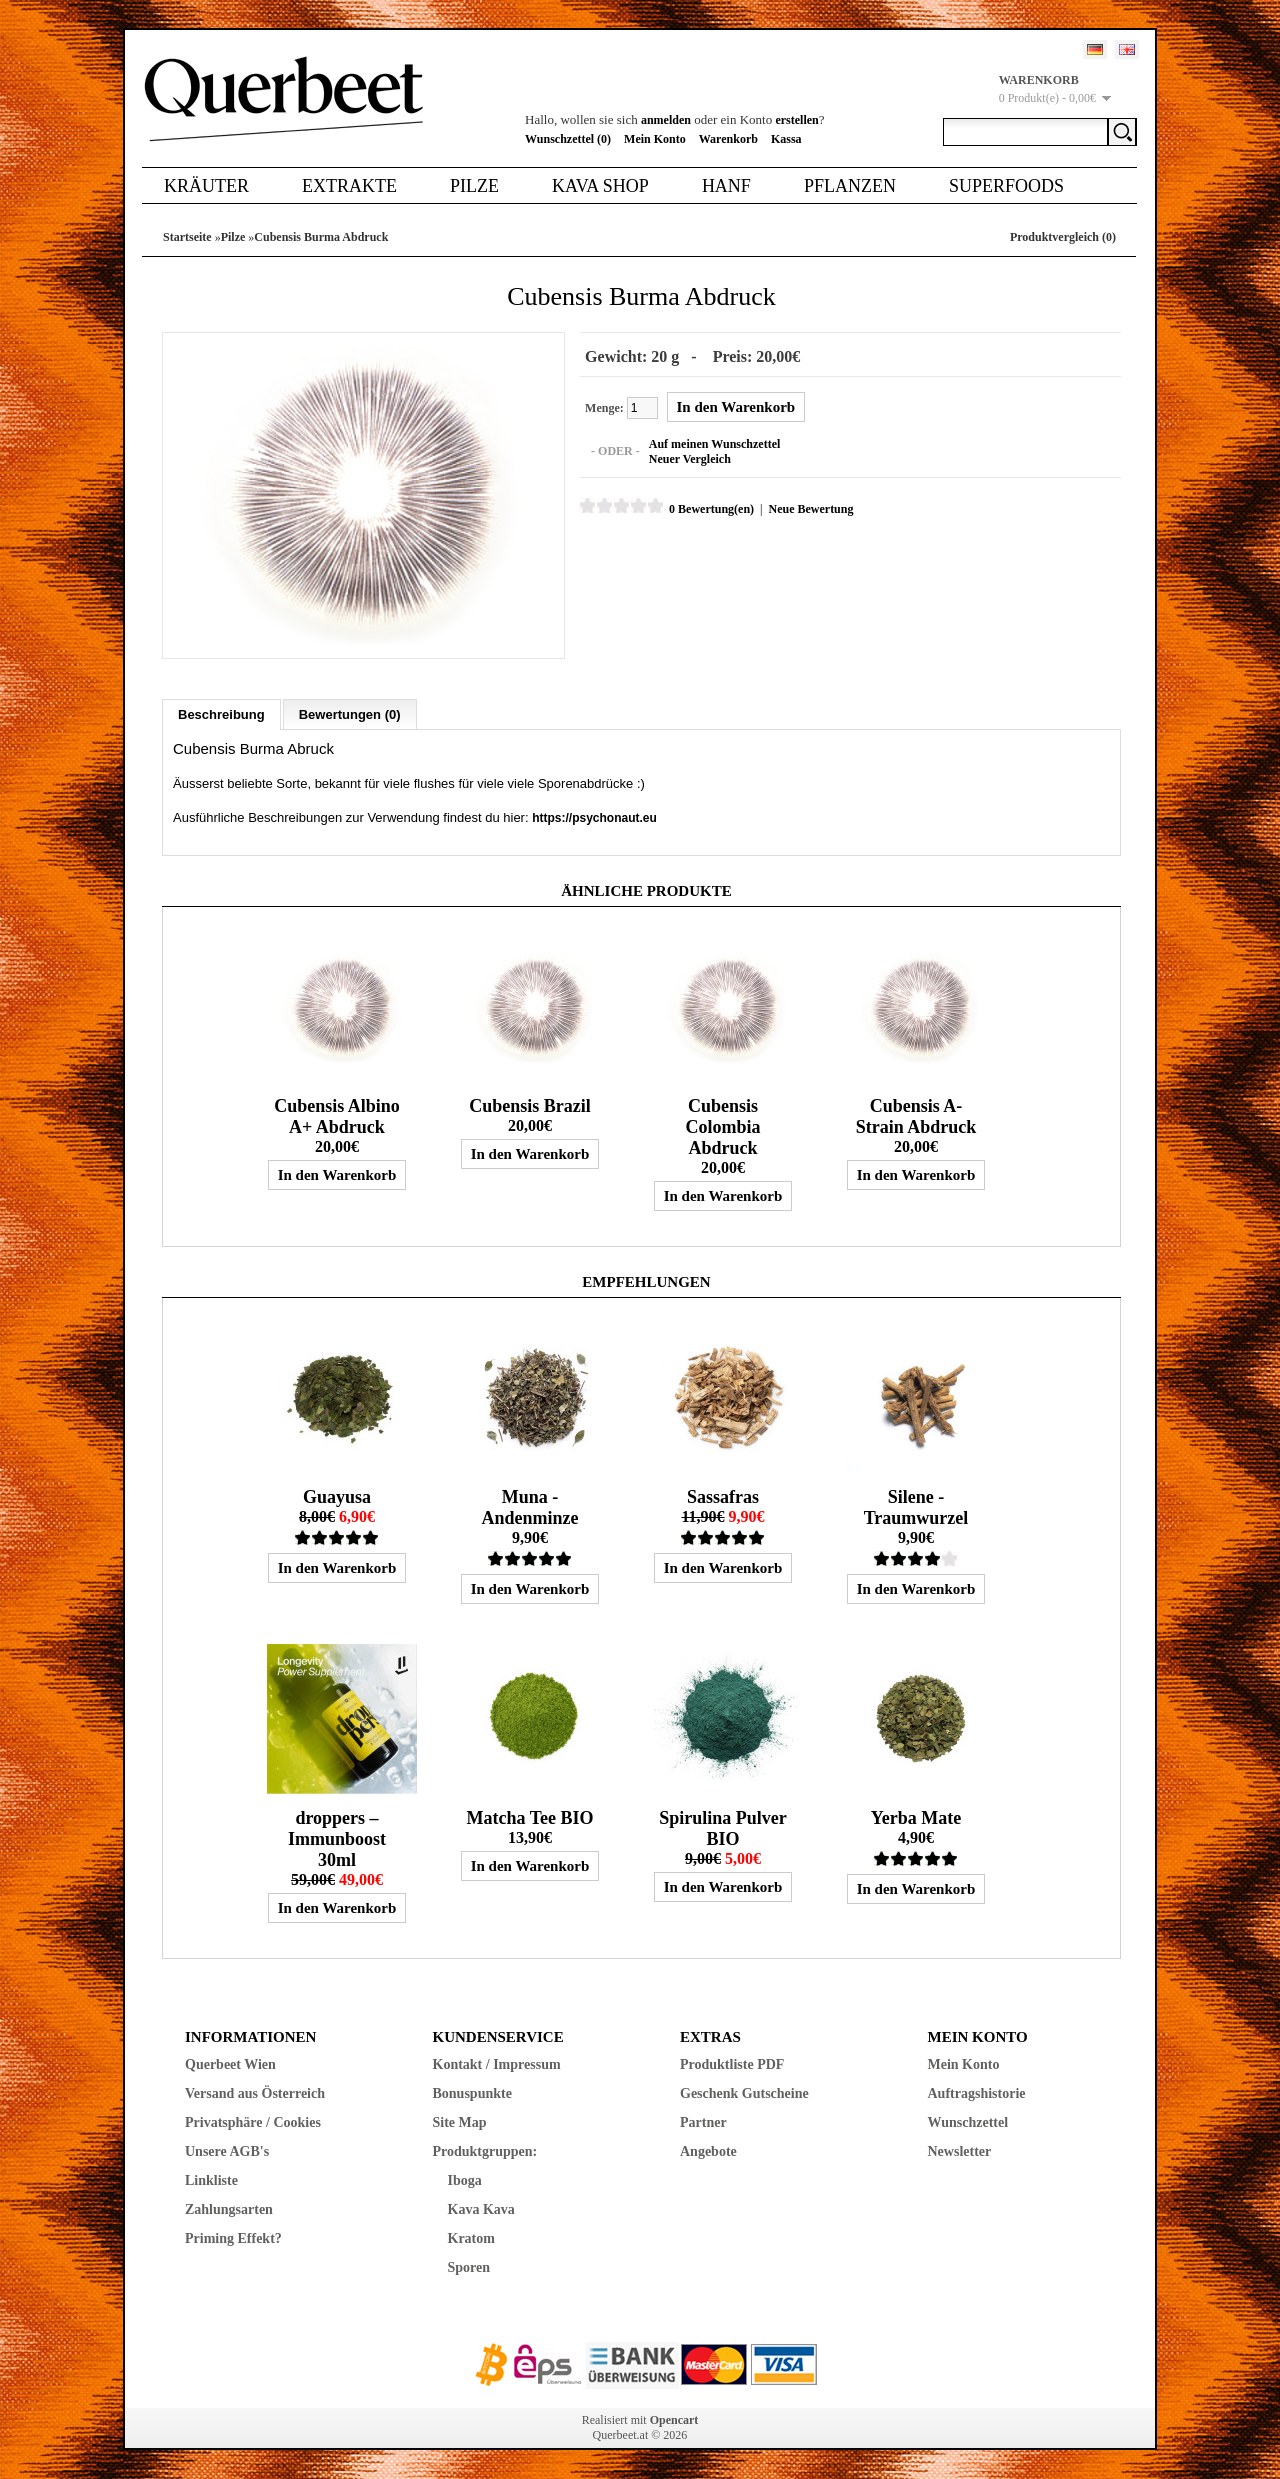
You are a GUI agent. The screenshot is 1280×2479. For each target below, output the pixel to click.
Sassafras (723, 1496)
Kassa (786, 139)
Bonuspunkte (472, 2092)
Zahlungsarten (229, 2208)
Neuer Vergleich (689, 459)
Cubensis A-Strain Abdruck (916, 1115)
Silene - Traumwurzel (916, 1506)
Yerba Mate (916, 1817)
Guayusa (337, 1496)
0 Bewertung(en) (710, 509)
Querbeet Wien (230, 2063)
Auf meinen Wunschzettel (714, 444)
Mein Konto (655, 139)
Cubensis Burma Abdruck (321, 237)
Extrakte (349, 186)
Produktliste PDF (732, 2063)
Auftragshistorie (977, 2092)
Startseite (187, 237)
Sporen (469, 2266)
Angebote (708, 2150)
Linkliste (211, 2179)
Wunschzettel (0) (568, 139)
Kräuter (206, 186)
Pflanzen (850, 186)
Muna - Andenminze (529, 1506)
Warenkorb (728, 139)
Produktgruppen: (485, 2150)
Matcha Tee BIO (529, 1817)
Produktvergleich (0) (1063, 237)
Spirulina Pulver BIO (723, 1827)
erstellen (796, 120)
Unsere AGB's (227, 2150)
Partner (703, 2121)
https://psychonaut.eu (594, 817)
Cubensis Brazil (530, 1105)
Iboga (465, 2179)
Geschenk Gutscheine (744, 2092)
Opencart (674, 2419)
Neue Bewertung (809, 509)
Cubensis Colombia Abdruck (722, 1126)
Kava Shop (600, 186)
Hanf (726, 186)
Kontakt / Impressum (497, 2063)
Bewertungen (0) (350, 713)
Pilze (474, 186)
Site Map (460, 2121)
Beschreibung (221, 713)
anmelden (666, 120)
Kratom (471, 2237)
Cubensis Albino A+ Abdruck (337, 1115)
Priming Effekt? (233, 2237)
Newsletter (960, 2150)
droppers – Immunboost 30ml (337, 1838)
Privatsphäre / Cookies (253, 2121)
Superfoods (1006, 186)
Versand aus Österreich (255, 2092)
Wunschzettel (968, 2121)
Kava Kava (481, 2208)
